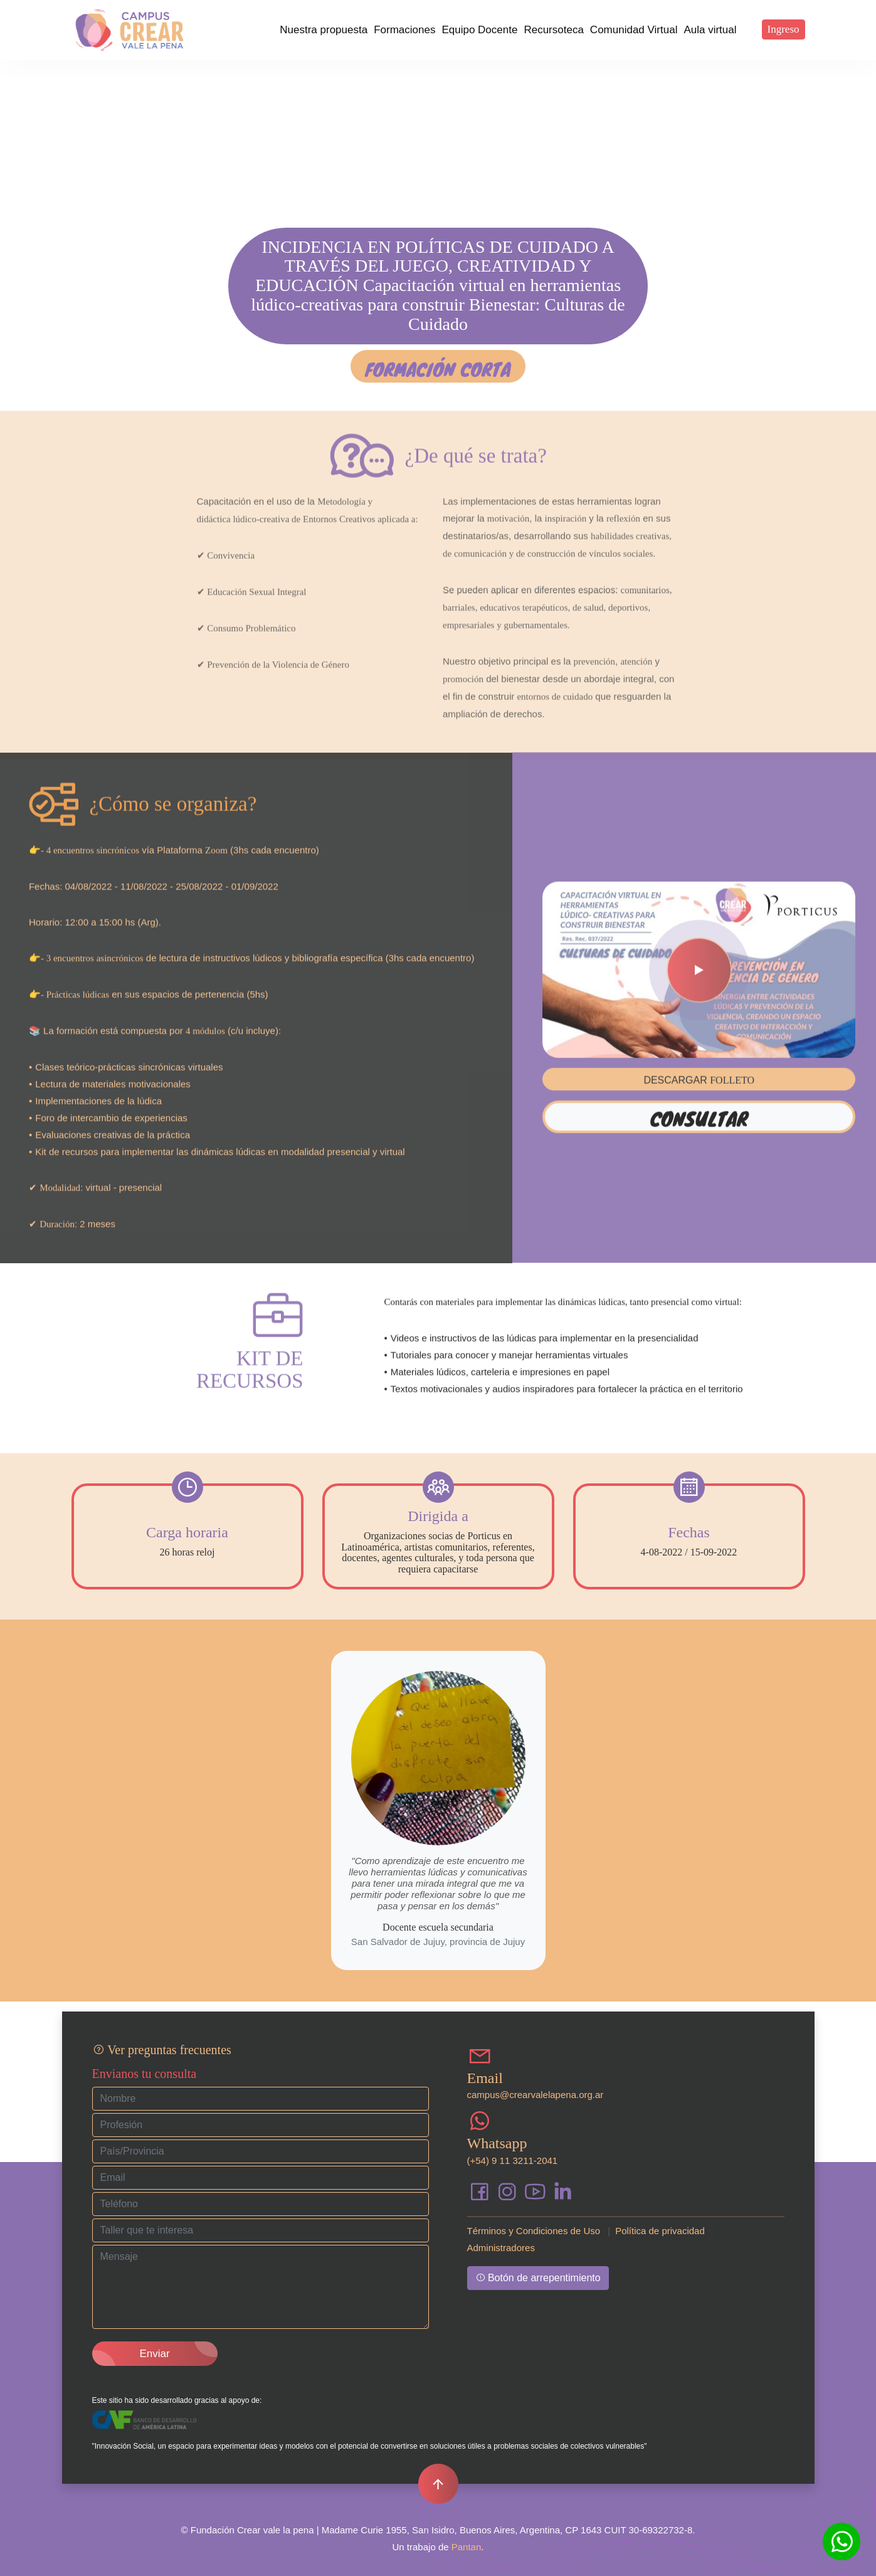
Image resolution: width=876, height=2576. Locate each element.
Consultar (699, 1079)
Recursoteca (553, 30)
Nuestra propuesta (323, 30)
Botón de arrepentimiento (538, 2277)
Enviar (154, 2354)
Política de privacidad (660, 2230)
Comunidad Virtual (634, 30)
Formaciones (404, 30)
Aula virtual (709, 30)
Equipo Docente (479, 30)
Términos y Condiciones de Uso (534, 2230)
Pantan (466, 2547)
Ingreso (783, 29)
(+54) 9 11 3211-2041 (512, 2160)
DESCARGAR (698, 1041)
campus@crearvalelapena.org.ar (535, 2094)
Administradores (501, 2247)
